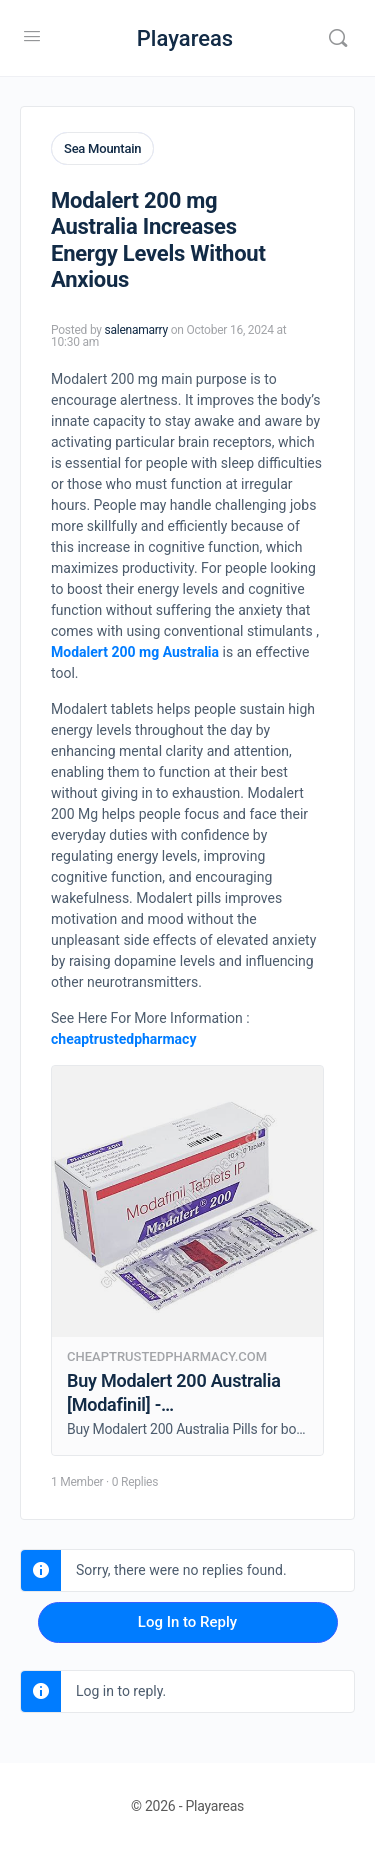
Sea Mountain (102, 148)
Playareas (185, 38)
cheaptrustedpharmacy (123, 1039)
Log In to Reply (187, 1622)
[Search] (338, 38)
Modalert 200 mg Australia (135, 652)
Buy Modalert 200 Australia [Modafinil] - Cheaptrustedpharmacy (174, 1404)
